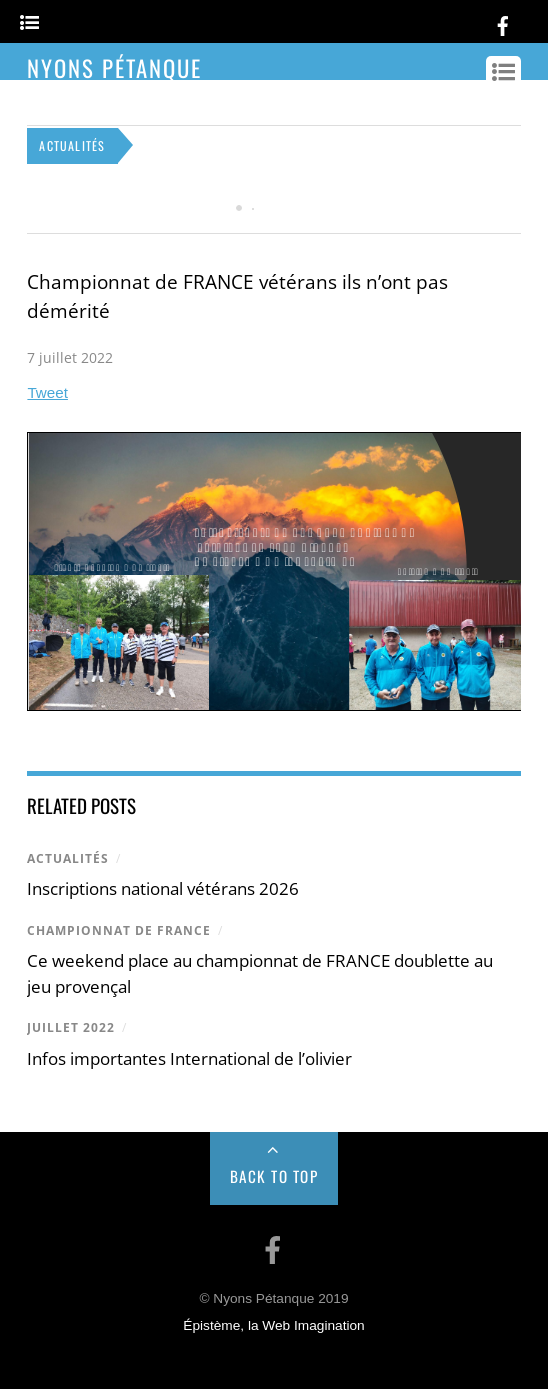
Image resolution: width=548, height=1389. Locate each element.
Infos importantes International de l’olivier (189, 1058)
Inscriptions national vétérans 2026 (163, 888)
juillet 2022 (71, 1027)
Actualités (68, 858)
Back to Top (274, 1176)
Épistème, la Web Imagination (273, 1325)
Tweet (47, 392)
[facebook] (503, 22)
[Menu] (29, 23)
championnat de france (119, 930)
